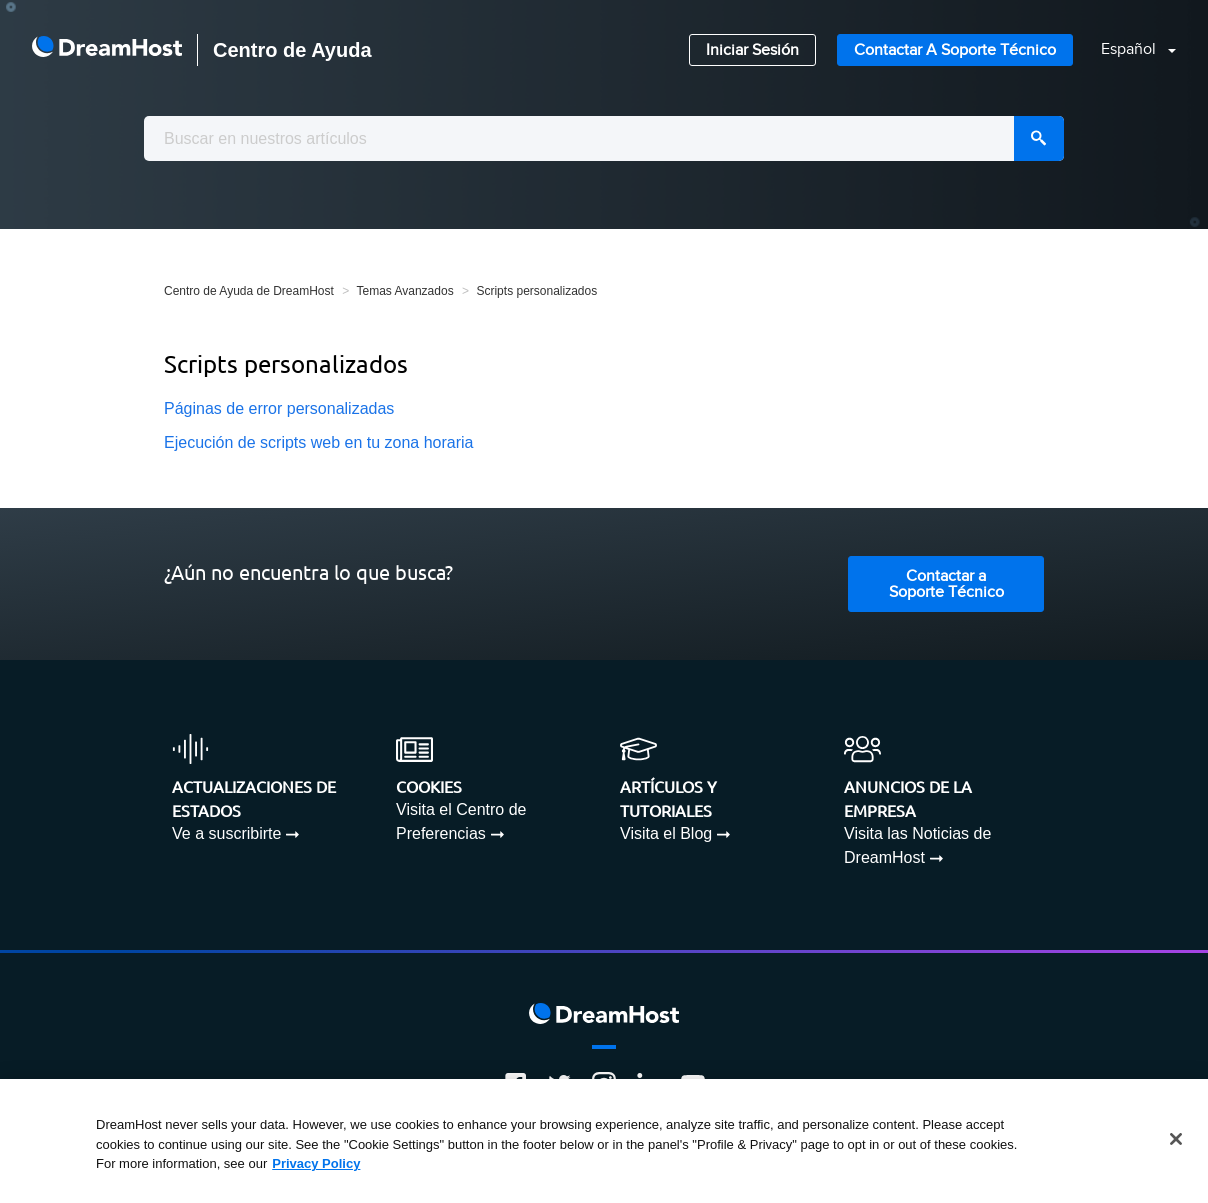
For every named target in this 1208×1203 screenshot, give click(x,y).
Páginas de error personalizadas (279, 408)
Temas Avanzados (404, 291)
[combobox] (604, 138)
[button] (1126, 50)
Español (1130, 49)
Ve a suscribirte (226, 833)
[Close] (1176, 1139)
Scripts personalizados (536, 291)
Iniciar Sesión (752, 50)
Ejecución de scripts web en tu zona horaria (319, 442)
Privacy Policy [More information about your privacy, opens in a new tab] (316, 1163)
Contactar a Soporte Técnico (955, 50)
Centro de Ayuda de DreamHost (249, 291)
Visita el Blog (666, 833)
